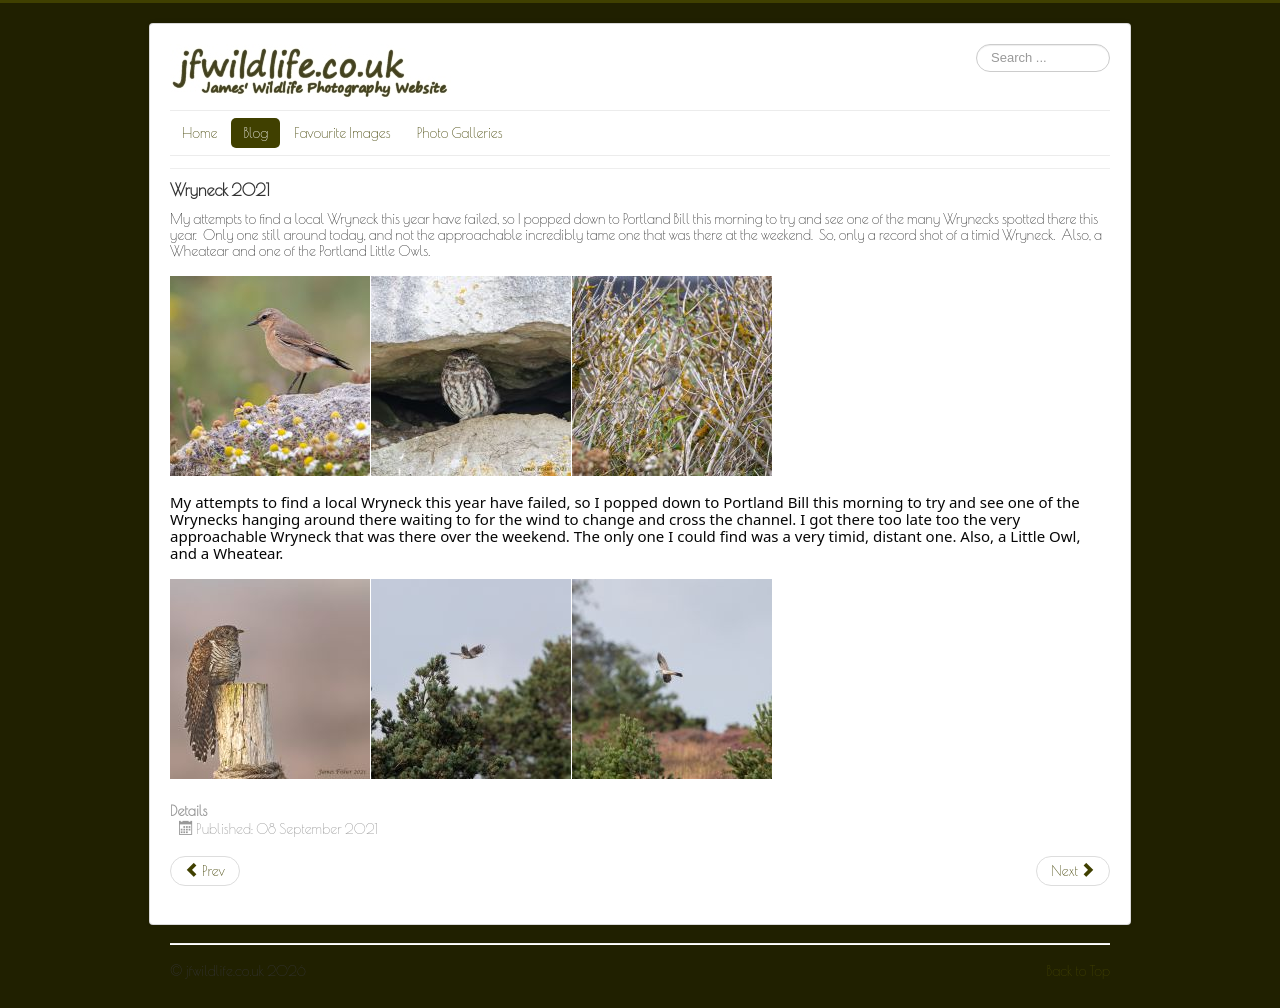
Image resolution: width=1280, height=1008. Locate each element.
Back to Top (1078, 971)
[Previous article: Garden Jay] (205, 871)
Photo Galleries (460, 133)
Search (976, 44)
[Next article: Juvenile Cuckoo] (1073, 871)
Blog (255, 133)
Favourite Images (342, 133)
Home (199, 133)
